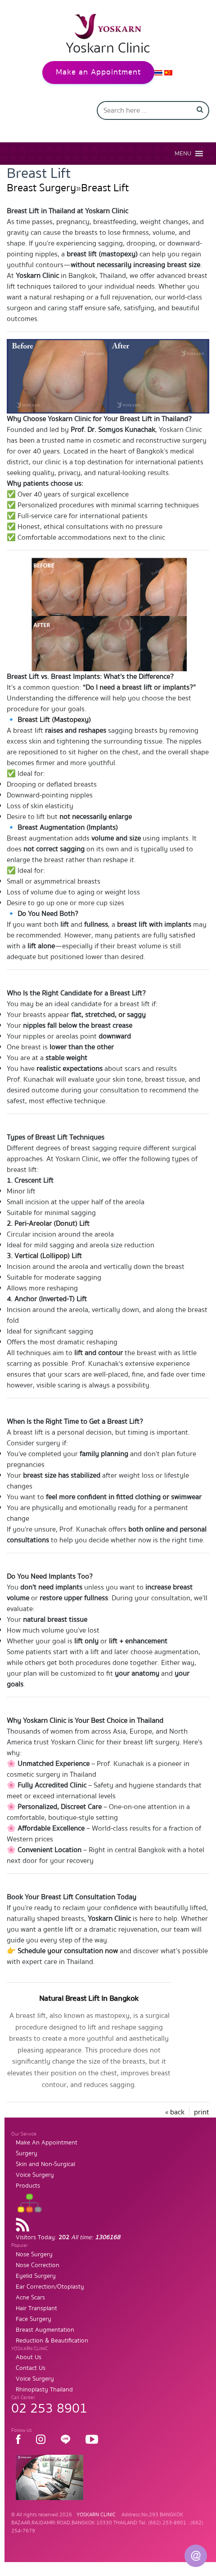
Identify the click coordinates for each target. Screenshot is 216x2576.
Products (28, 2186)
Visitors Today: (68, 2237)
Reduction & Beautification (52, 2341)
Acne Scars (30, 2298)
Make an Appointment (98, 72)
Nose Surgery (34, 2254)
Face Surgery (33, 2319)
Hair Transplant (36, 2308)
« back (174, 2112)
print (201, 2112)
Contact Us (30, 2368)
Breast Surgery (41, 188)
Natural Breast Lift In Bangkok (89, 1998)
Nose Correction (37, 2265)
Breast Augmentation (45, 2330)
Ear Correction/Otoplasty (50, 2287)
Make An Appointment (46, 2143)
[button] (183, 154)
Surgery (26, 2153)
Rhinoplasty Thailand (44, 2390)
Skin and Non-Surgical (45, 2164)
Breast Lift (105, 188)
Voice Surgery (35, 2175)
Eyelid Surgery (36, 2276)
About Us (28, 2357)
